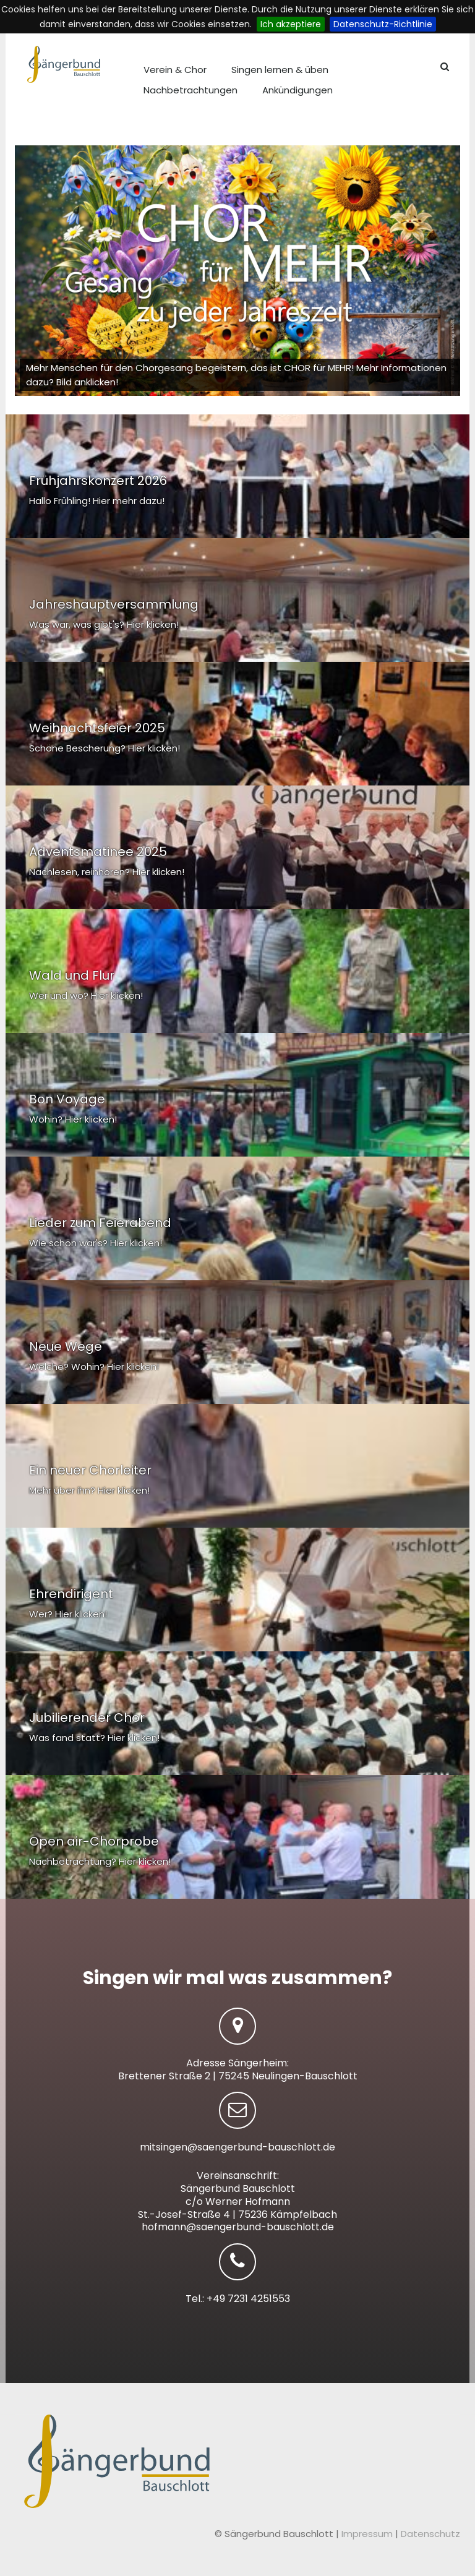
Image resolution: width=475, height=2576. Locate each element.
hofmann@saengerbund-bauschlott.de (238, 2227)
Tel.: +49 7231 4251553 (238, 2298)
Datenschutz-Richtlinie (382, 24)
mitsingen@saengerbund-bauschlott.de (237, 2147)
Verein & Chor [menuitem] (175, 69)
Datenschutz (430, 2533)
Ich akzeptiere (290, 24)
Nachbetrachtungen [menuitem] (190, 89)
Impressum (368, 2533)
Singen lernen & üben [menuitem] (279, 69)
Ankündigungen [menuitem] (297, 89)
